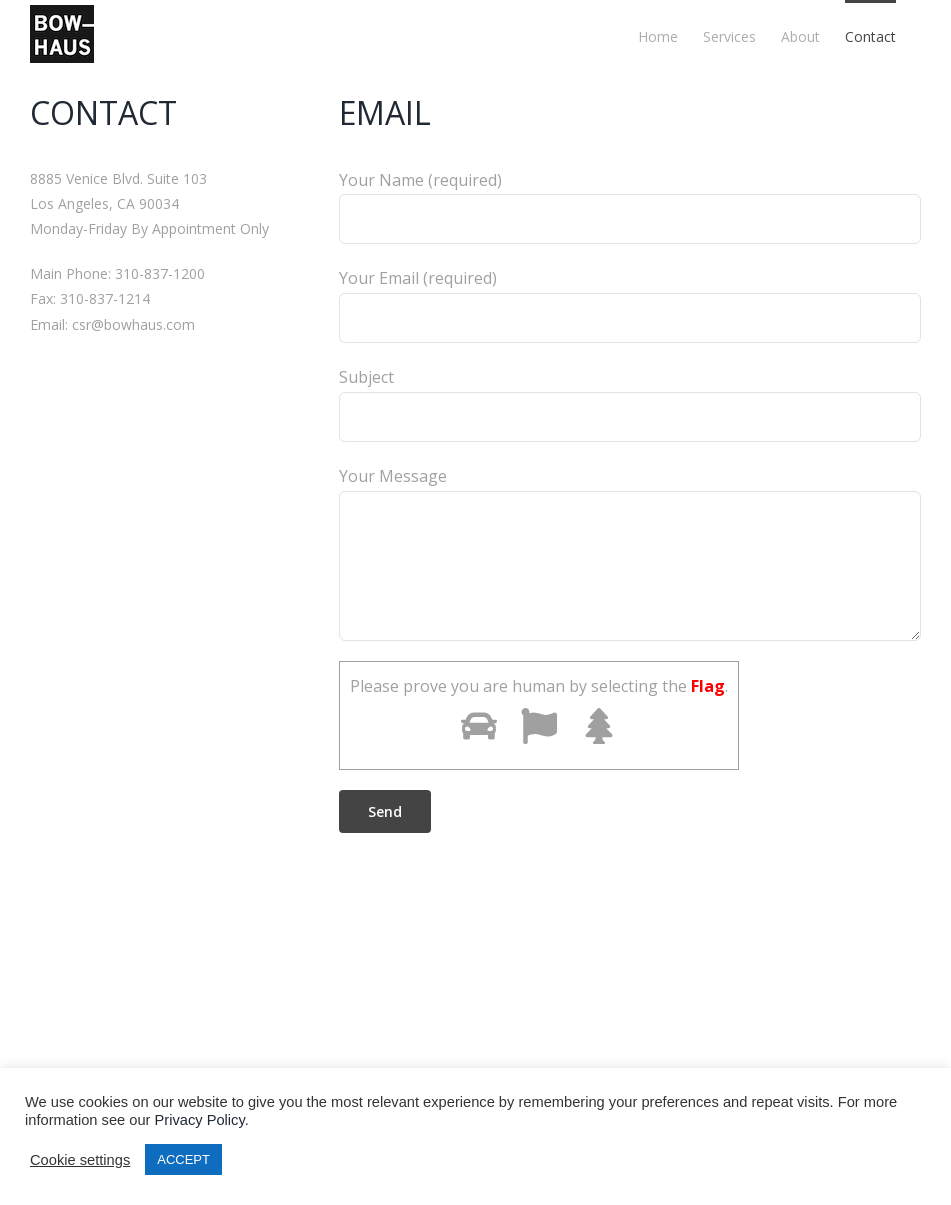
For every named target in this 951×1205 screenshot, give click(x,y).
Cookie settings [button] (80, 1160)
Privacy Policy (200, 1120)
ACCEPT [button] (183, 1159)
